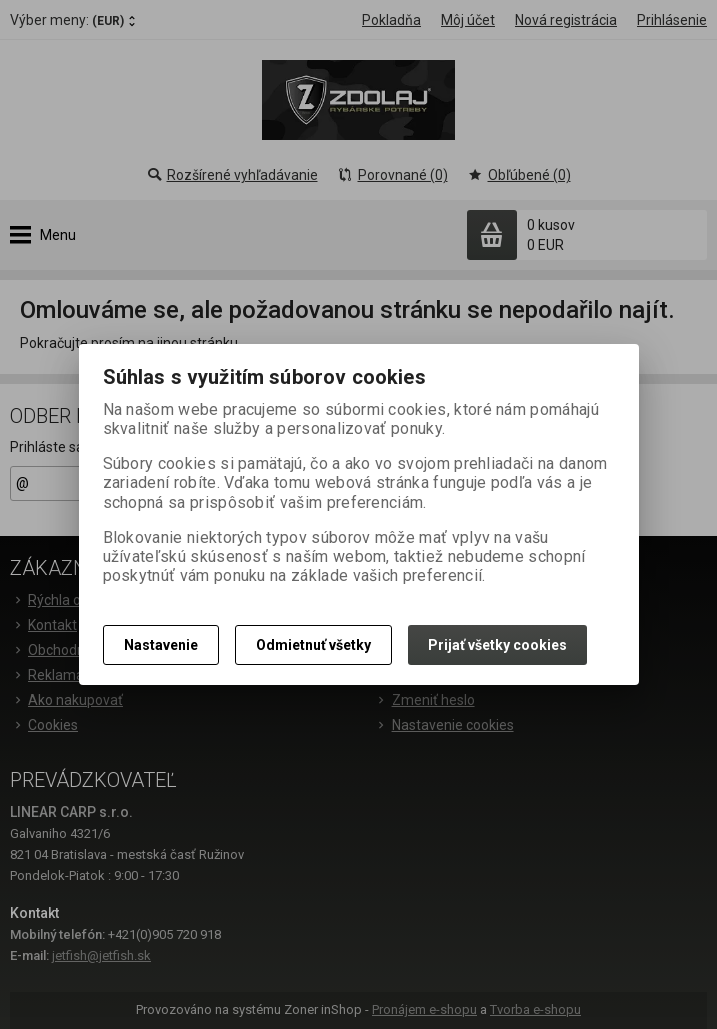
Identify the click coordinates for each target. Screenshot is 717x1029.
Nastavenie (161, 645)
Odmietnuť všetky (313, 645)
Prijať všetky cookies (497, 645)
